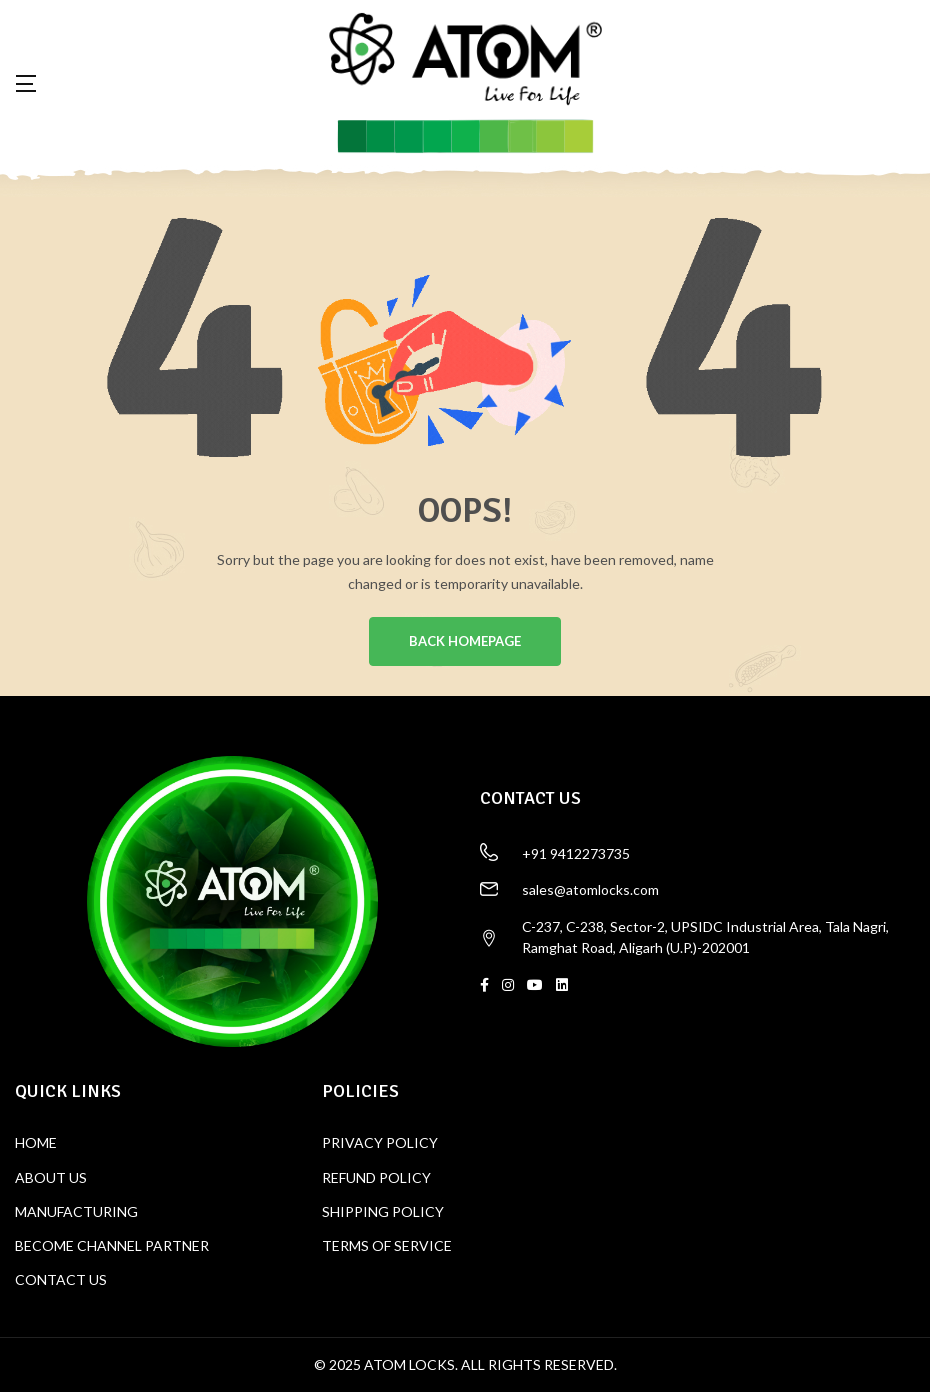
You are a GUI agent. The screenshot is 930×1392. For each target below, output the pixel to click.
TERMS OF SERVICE (387, 1245)
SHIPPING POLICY (383, 1211)
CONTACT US (61, 1279)
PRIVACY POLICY (380, 1143)
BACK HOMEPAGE (465, 642)
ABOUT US (51, 1177)
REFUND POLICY (376, 1177)
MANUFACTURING (76, 1211)
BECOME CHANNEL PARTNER (112, 1245)
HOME (36, 1143)
